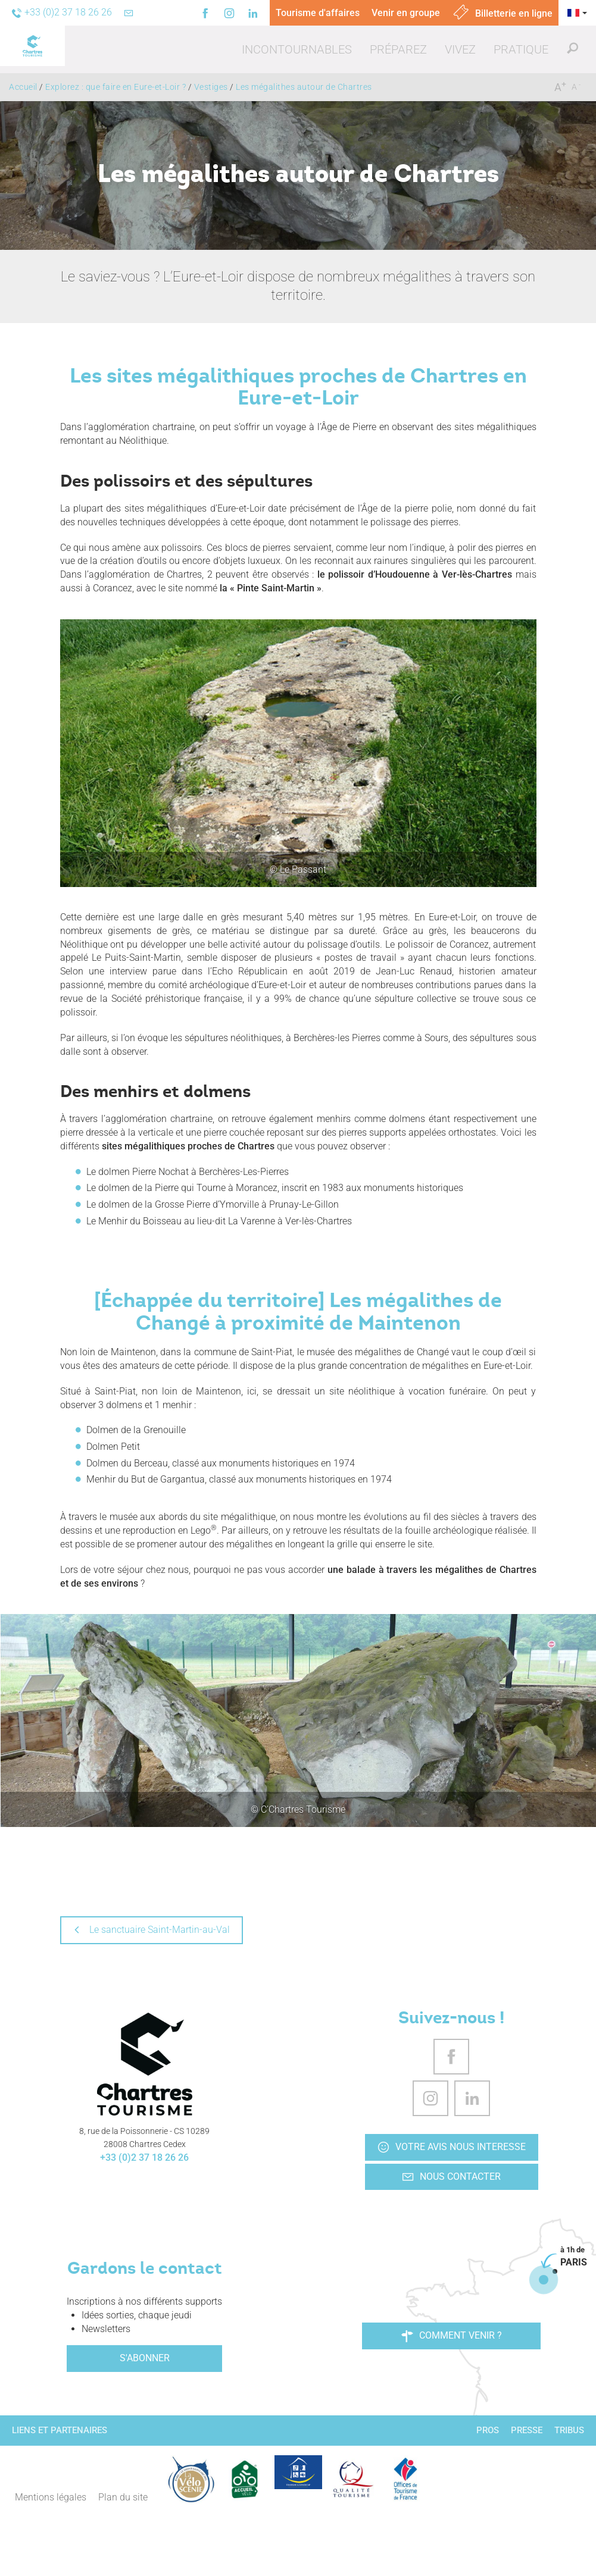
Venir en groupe (406, 12)
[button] (297, 49)
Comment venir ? (451, 2336)
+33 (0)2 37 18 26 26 (144, 2157)
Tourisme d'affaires (318, 12)
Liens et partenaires (59, 2430)
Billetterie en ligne (502, 13)
